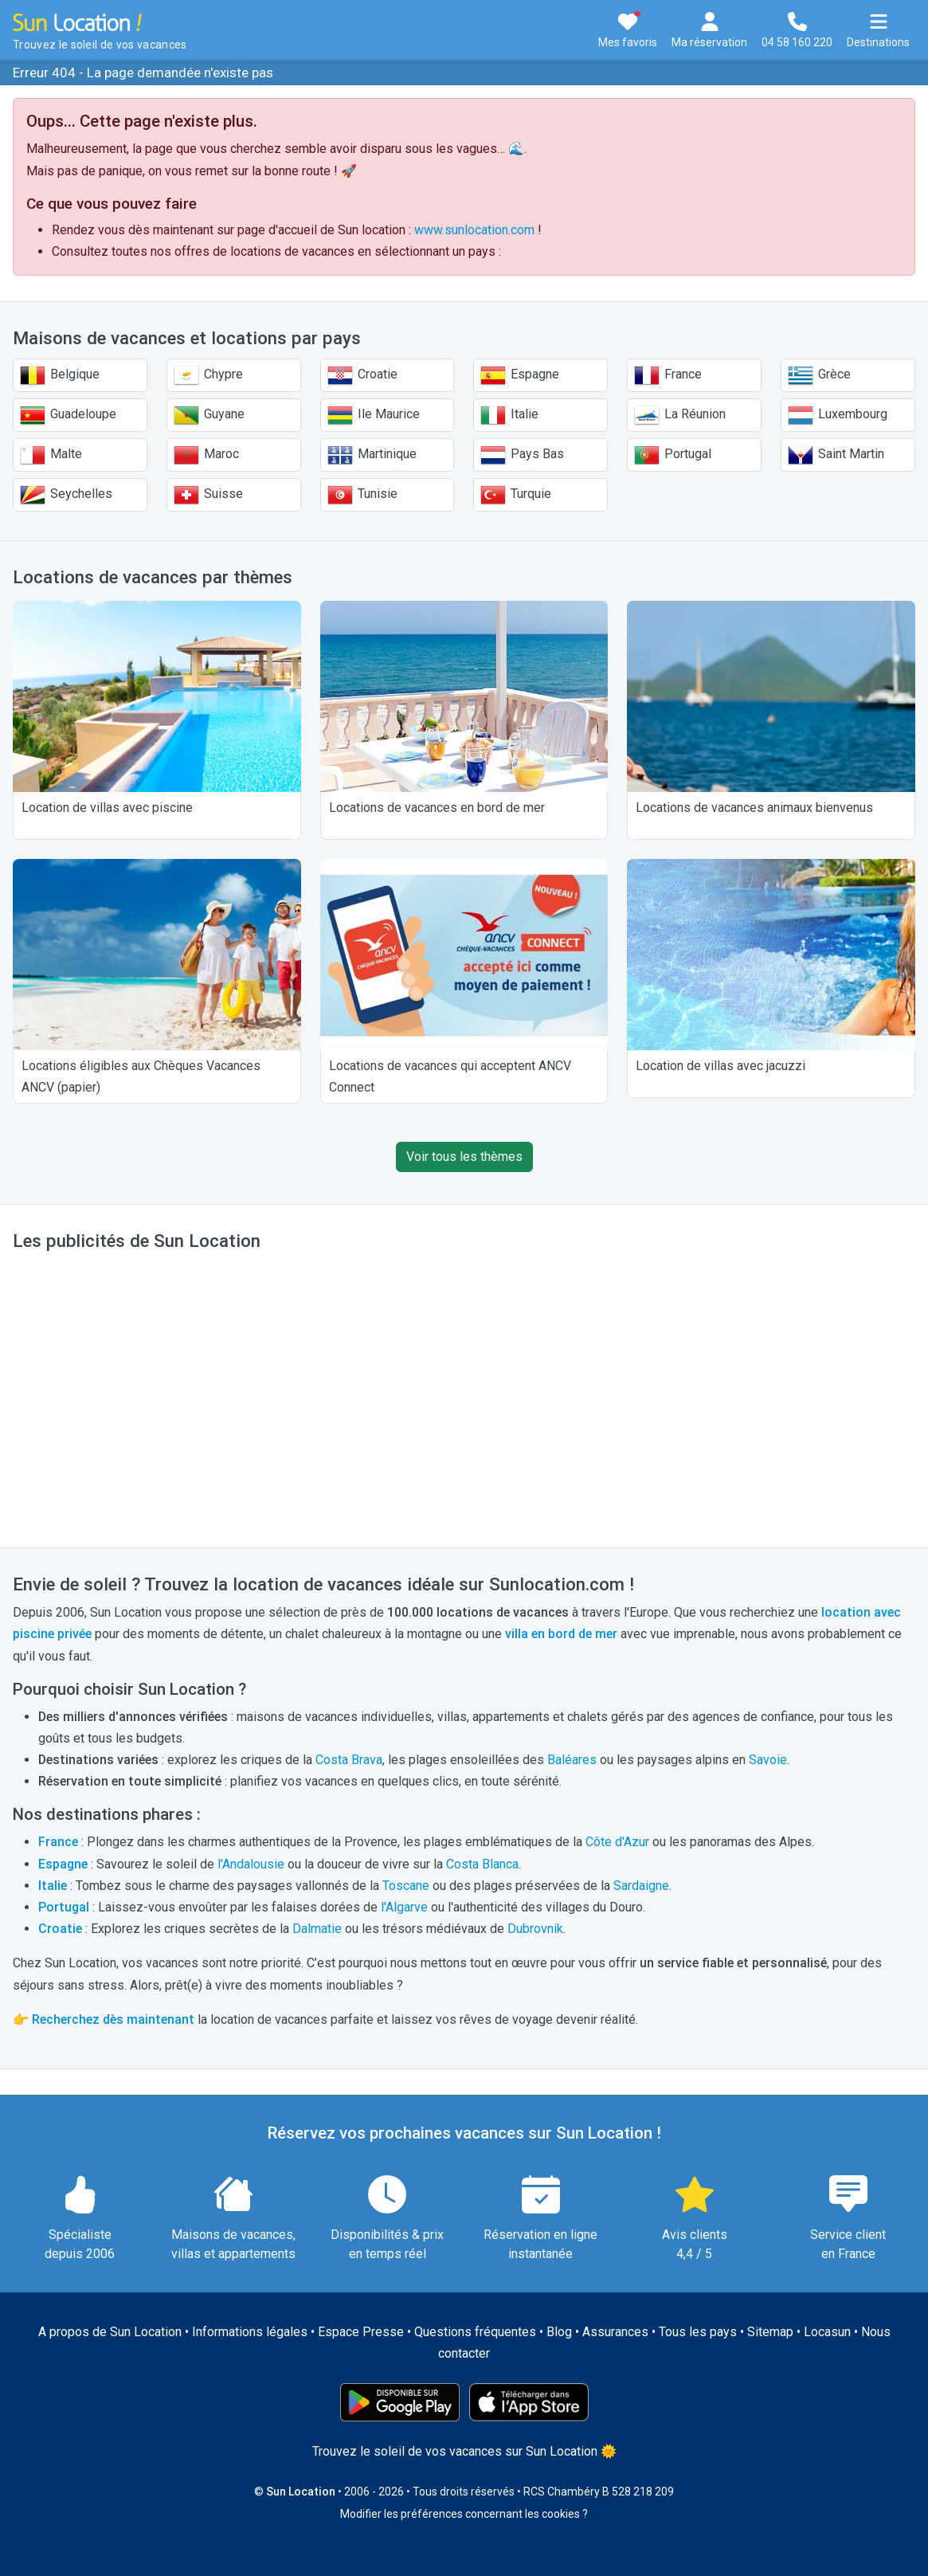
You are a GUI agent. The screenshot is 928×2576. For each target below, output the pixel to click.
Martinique (372, 455)
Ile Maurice (373, 415)
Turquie (515, 495)
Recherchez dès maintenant (113, 2019)
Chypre (208, 375)
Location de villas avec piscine (107, 807)
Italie (509, 415)
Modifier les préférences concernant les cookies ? (464, 2513)
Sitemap (770, 2331)
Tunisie (362, 495)
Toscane (405, 1885)
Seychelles (66, 495)
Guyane (209, 415)
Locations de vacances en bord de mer (437, 807)
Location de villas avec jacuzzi (720, 1065)
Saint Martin (836, 455)
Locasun (827, 2331)
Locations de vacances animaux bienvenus (754, 807)
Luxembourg (837, 415)
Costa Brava (348, 1759)
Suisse (208, 495)
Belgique (60, 375)
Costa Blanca (482, 1864)
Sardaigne (641, 1885)
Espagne (519, 375)
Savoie (768, 1759)
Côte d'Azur (617, 1841)
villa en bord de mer (561, 1633)
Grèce (819, 375)
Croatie (362, 375)
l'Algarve (404, 1907)
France (668, 375)
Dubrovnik (535, 1928)
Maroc (206, 455)
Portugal (672, 455)
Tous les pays (698, 2331)
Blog (559, 2331)
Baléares (572, 1759)
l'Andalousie (250, 1864)
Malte (51, 455)
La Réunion (680, 415)
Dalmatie (317, 1928)
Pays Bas (522, 455)
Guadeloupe (68, 415)
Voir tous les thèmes (464, 1156)
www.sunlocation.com (474, 229)
